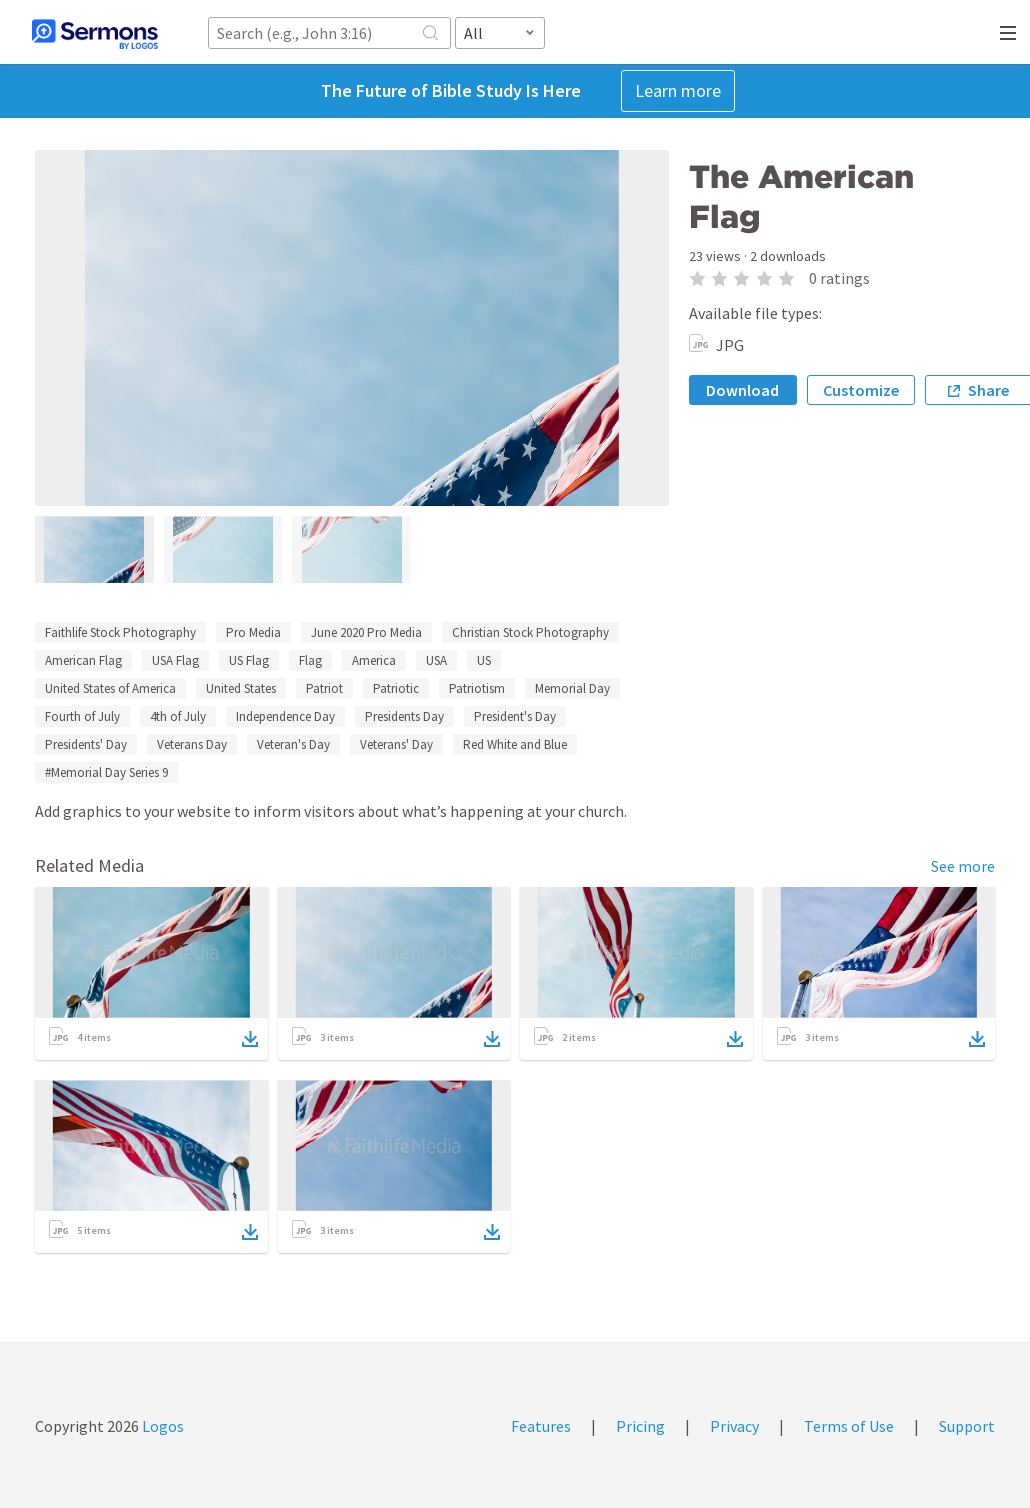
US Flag (249, 660)
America (374, 660)
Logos (161, 1426)
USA (436, 660)
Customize (861, 390)
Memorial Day (572, 688)
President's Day (515, 716)
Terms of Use (849, 1426)
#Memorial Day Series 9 (106, 772)
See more (963, 866)
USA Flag (175, 660)
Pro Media (253, 632)
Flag (310, 660)
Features (541, 1426)
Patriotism (477, 688)
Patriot (324, 688)
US (484, 660)
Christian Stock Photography (530, 632)
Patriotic (396, 688)
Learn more (678, 90)
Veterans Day (192, 744)
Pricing (640, 1426)
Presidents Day (404, 716)
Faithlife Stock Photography (120, 632)
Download (742, 390)
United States (241, 688)
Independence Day (285, 716)
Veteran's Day (293, 744)
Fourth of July (82, 716)
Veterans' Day (396, 744)
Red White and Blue (515, 744)
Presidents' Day (86, 744)
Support (967, 1426)
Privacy (734, 1426)
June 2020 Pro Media (366, 632)
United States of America (110, 688)
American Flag (83, 660)
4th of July (178, 716)
